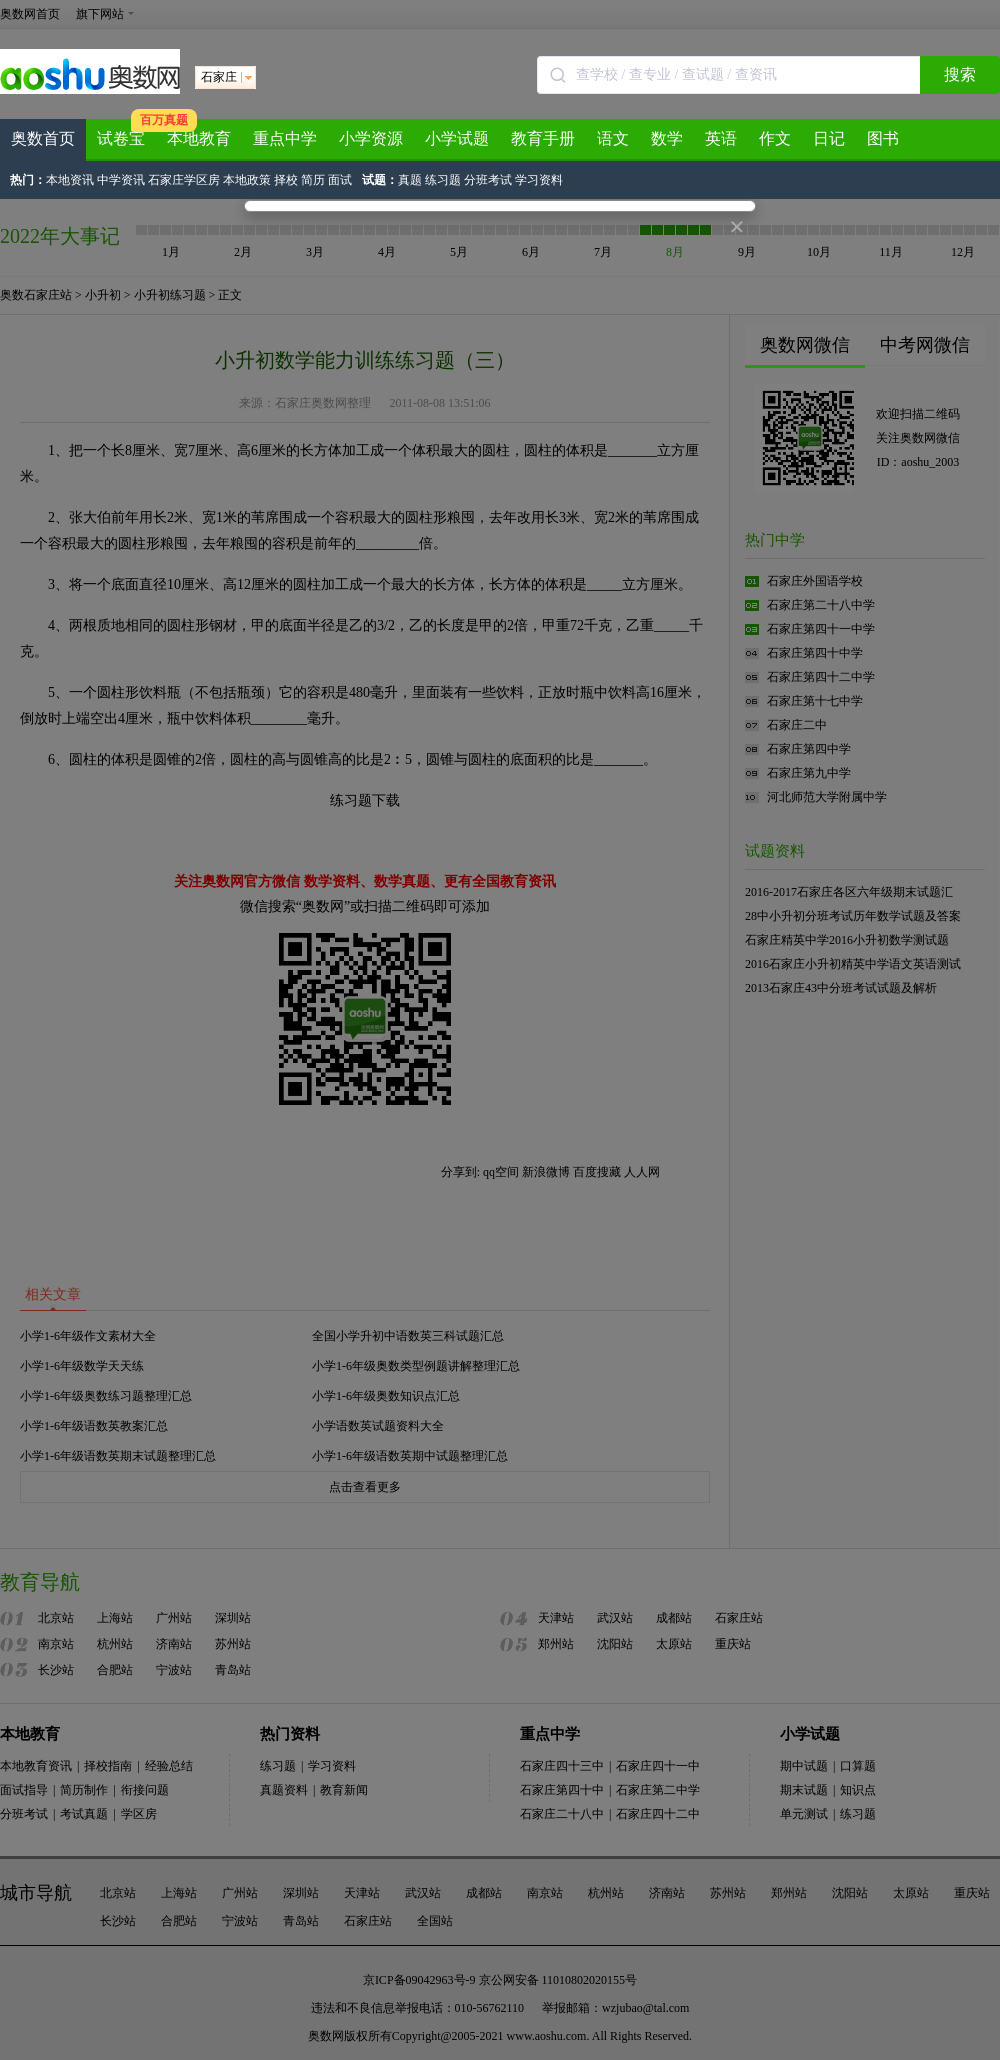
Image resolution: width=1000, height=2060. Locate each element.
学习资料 (539, 180)
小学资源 (371, 138)
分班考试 (488, 180)
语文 (613, 138)
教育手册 (543, 138)
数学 (667, 138)
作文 (775, 138)
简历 (313, 180)
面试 (340, 180)
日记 (829, 138)
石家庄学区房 (184, 180)
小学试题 (457, 138)
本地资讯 (70, 180)
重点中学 (285, 138)
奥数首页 (43, 138)
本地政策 (247, 180)
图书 (883, 138)
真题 (410, 180)
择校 (286, 180)
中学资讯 (121, 180)
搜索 (960, 74)
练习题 (443, 180)
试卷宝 (121, 138)
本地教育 (199, 138)
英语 (721, 138)
